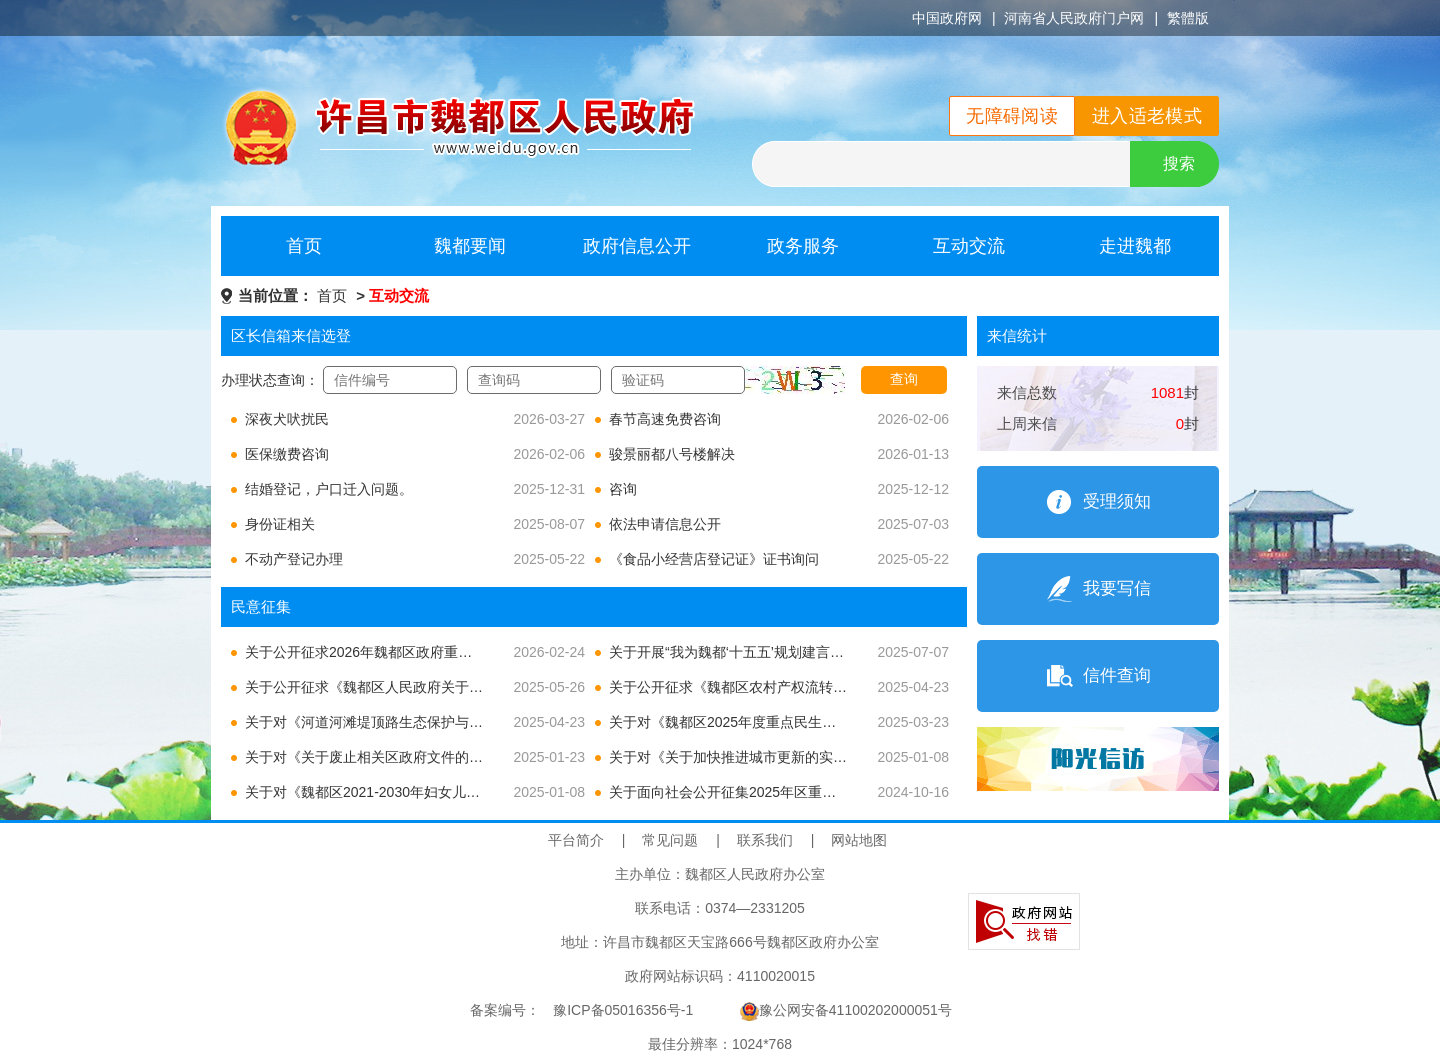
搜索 (1179, 163)
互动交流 (969, 246)
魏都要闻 (470, 246)
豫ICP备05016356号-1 (623, 1010)
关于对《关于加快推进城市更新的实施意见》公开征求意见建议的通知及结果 (847, 757)
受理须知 (1117, 501)
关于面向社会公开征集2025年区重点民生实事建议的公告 (785, 792)
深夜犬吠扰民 (287, 419)
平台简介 (576, 840)
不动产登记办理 (294, 559)
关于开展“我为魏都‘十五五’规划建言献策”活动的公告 (771, 652)
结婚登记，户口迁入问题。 (329, 489)
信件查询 (1117, 675)
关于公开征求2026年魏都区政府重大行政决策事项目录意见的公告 (449, 652)
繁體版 (1188, 18)
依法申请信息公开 (665, 524)
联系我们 (765, 840)
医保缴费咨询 (287, 454)
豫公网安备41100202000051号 (846, 1010)
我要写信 (1117, 588)
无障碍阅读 (1012, 116)
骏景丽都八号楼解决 (672, 454)
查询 (904, 379)
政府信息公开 (637, 246)
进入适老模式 (1147, 116)
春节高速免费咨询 (665, 419)
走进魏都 (1135, 246)
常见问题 (670, 840)
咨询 (623, 489)
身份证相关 (280, 524)
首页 (304, 246)
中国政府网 (947, 18)
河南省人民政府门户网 (1074, 18)
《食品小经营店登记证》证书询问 (714, 559)
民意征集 (261, 606)
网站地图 (859, 840)
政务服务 (803, 246)
